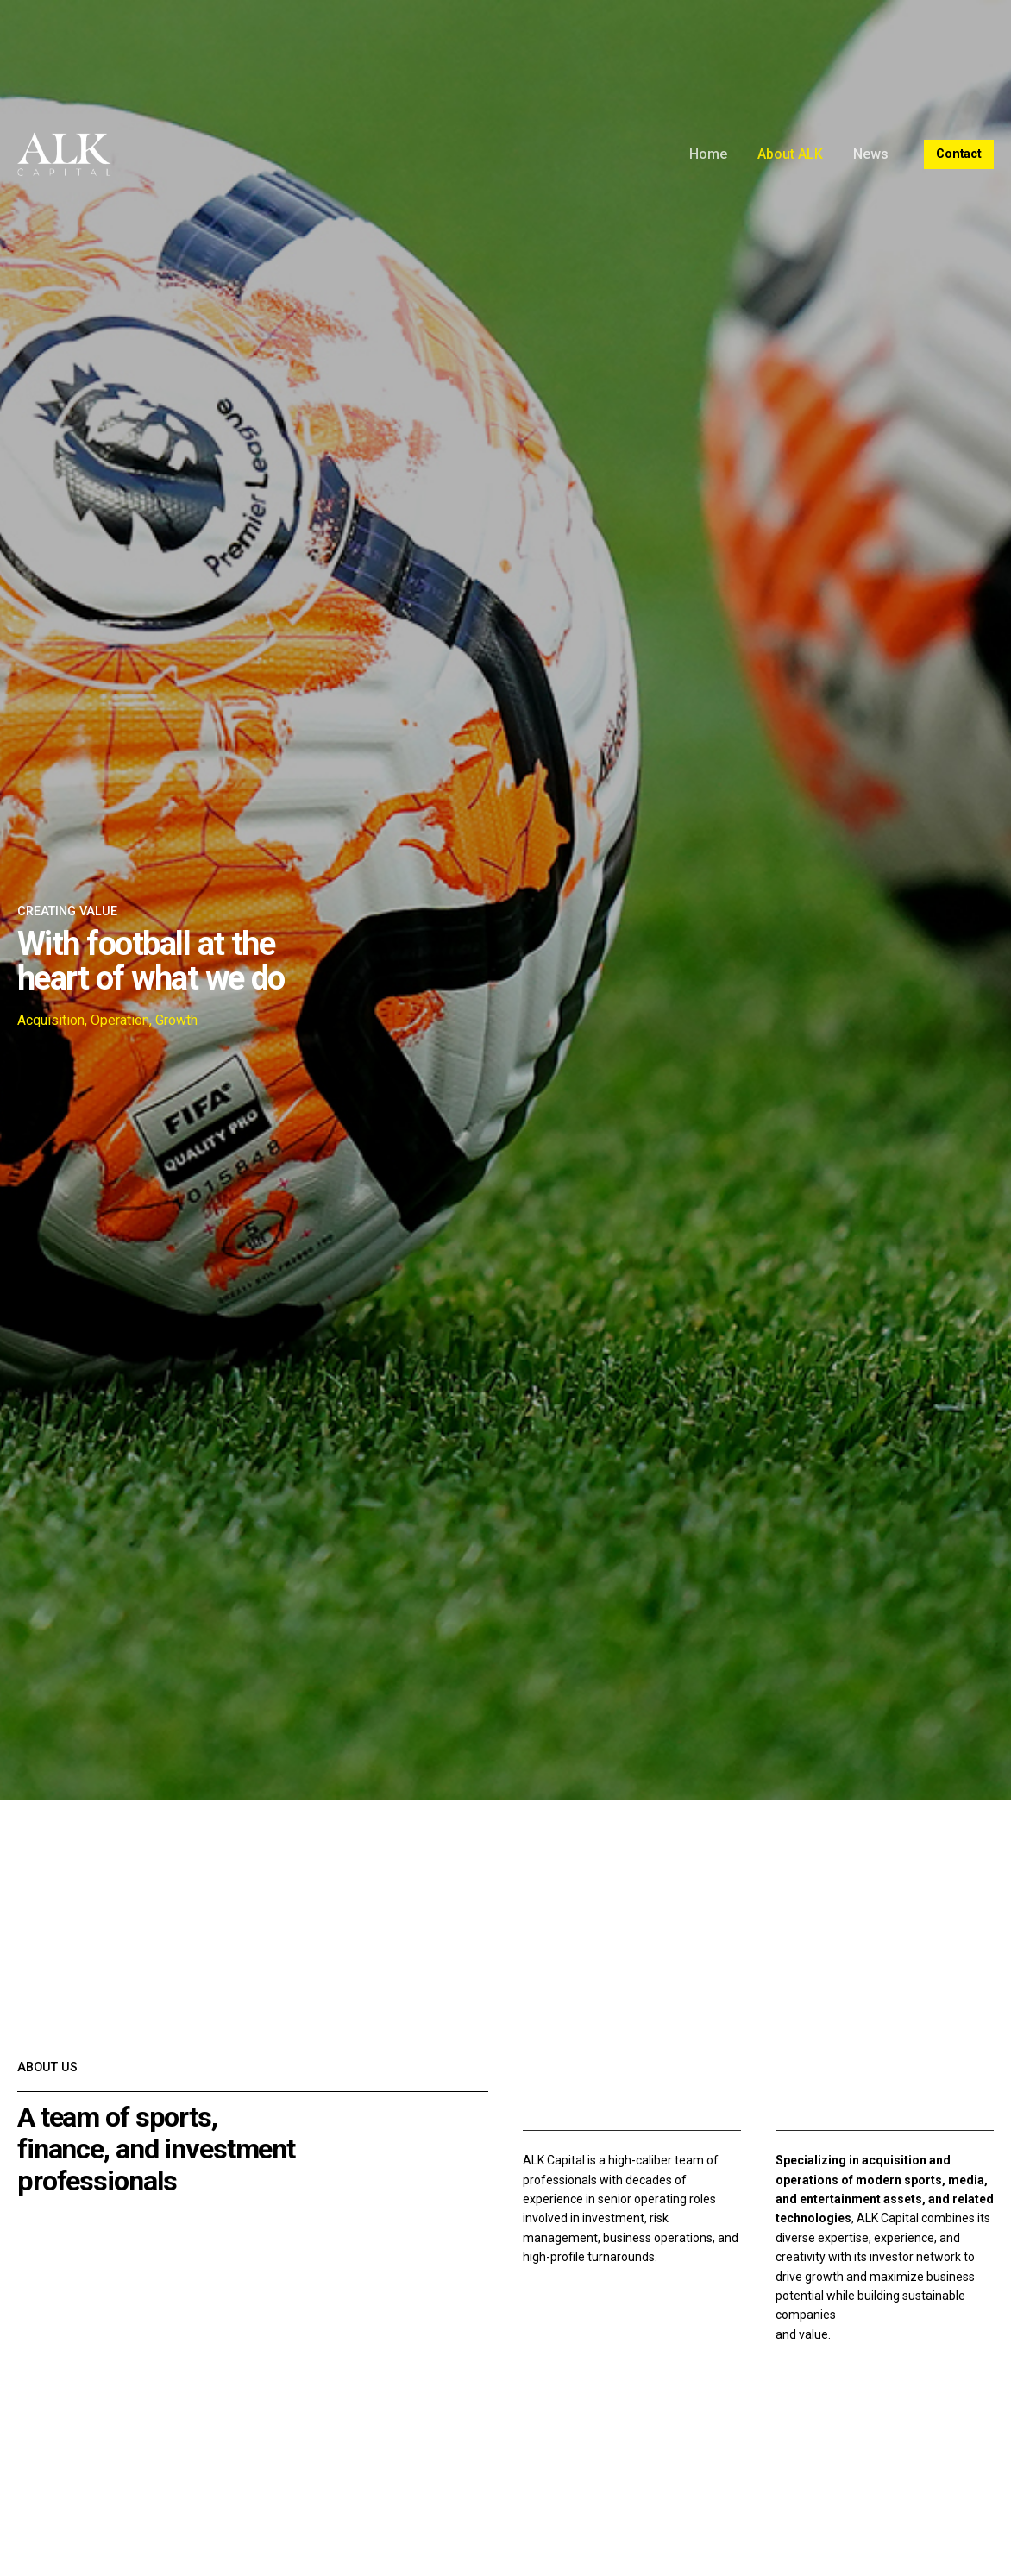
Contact (959, 154)
